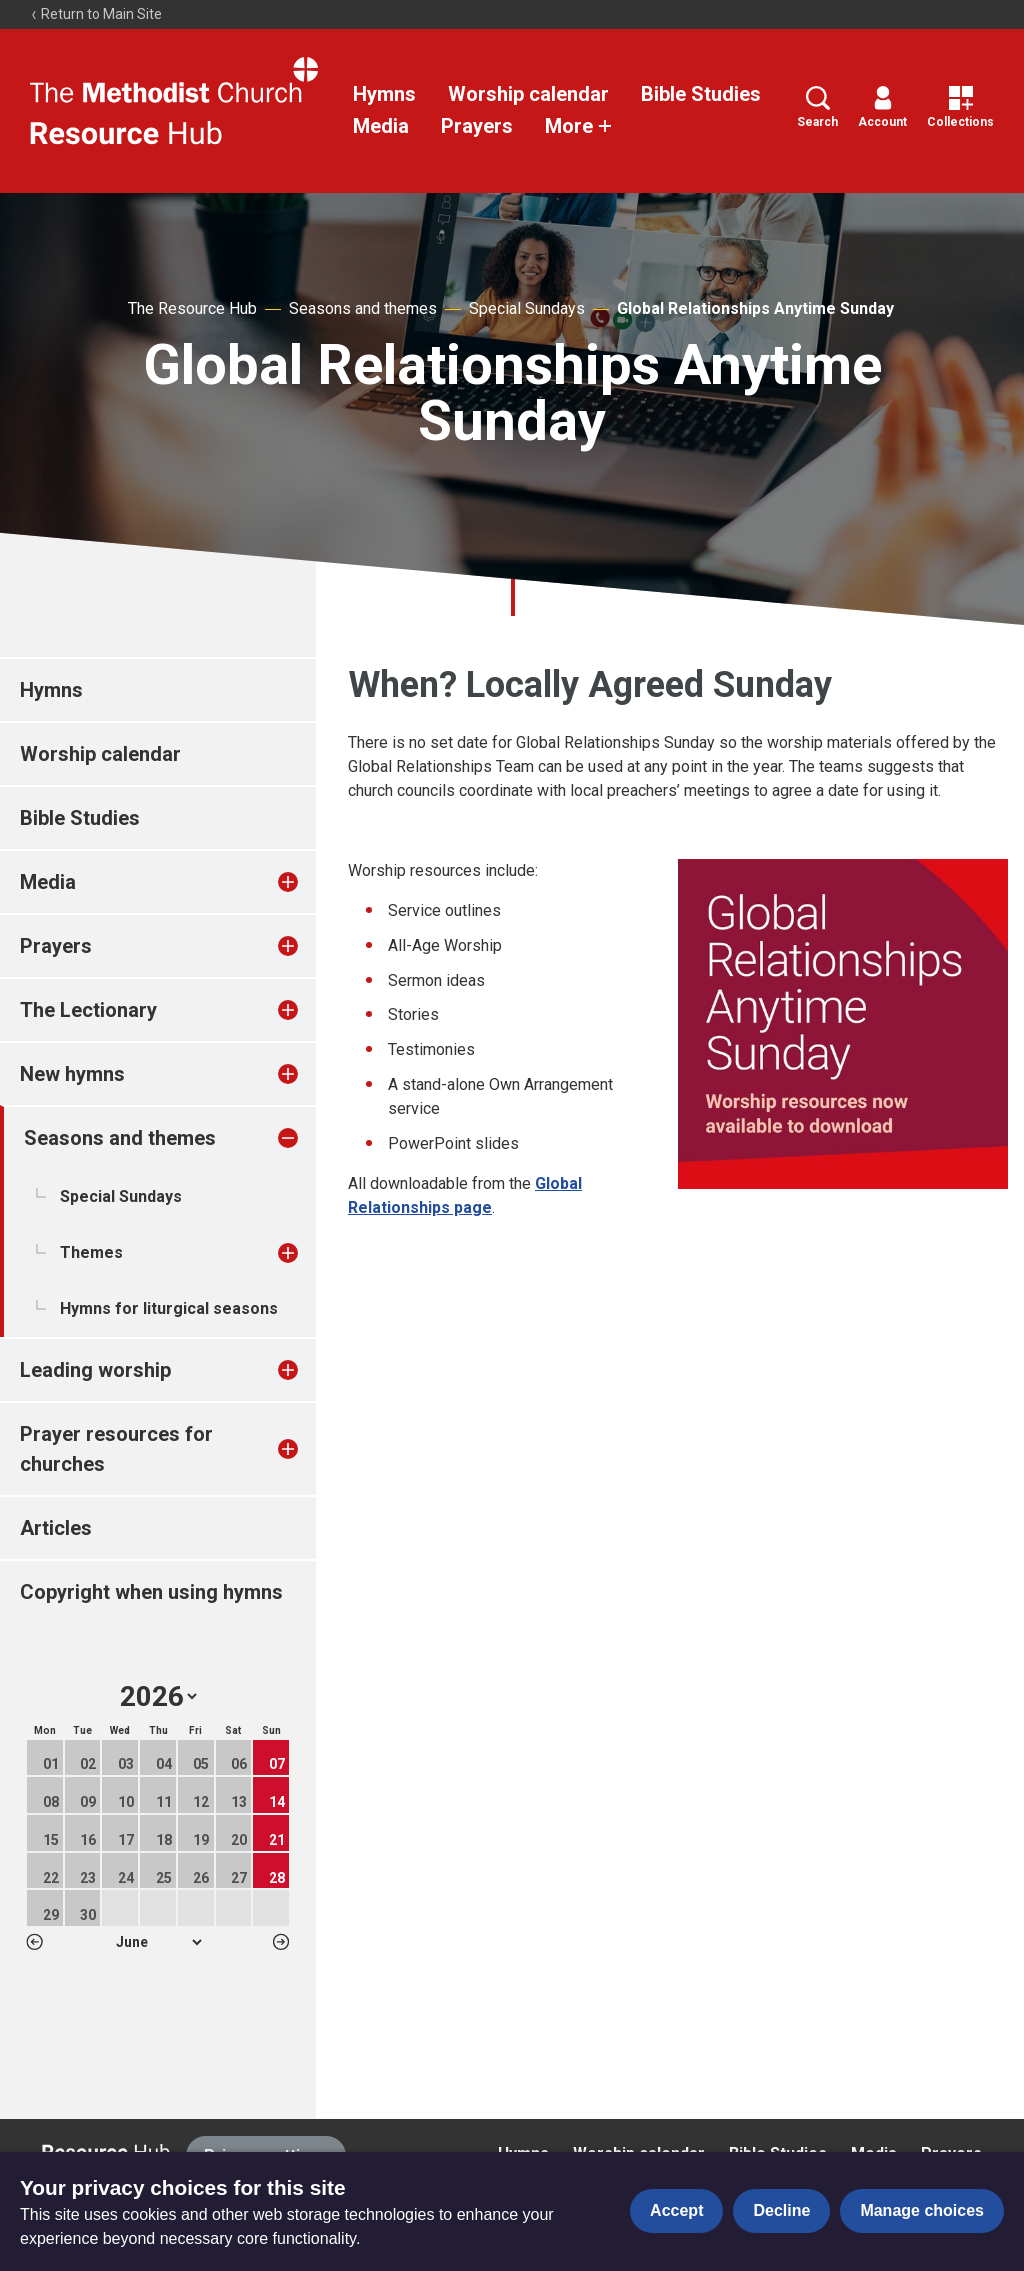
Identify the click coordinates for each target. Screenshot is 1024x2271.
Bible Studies (701, 94)
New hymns (72, 1074)
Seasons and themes (363, 308)
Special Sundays (527, 308)
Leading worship (95, 1370)
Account (882, 107)
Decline (781, 2210)
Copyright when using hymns (151, 1592)
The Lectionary (88, 1010)
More (579, 126)
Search (817, 107)
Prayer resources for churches (116, 1449)
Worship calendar (528, 94)
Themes (91, 1252)
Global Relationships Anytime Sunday (755, 308)
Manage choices (922, 2210)
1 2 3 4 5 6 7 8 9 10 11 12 (158, 1942)
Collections (960, 107)
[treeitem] (309, 882)
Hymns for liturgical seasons (169, 1308)
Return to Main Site (96, 14)
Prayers (477, 126)
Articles (56, 1528)
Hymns (384, 94)
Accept (676, 2210)
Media (381, 126)
